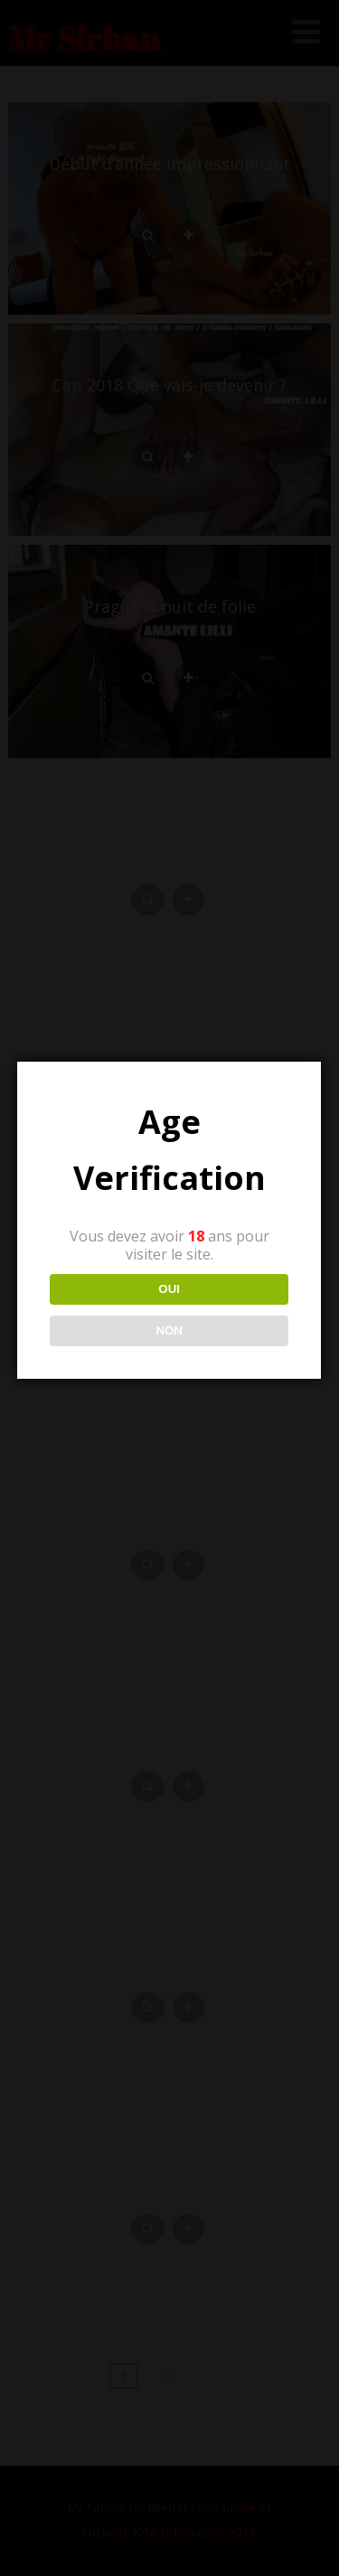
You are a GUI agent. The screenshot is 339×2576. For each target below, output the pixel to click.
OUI (168, 1289)
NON (168, 1330)
